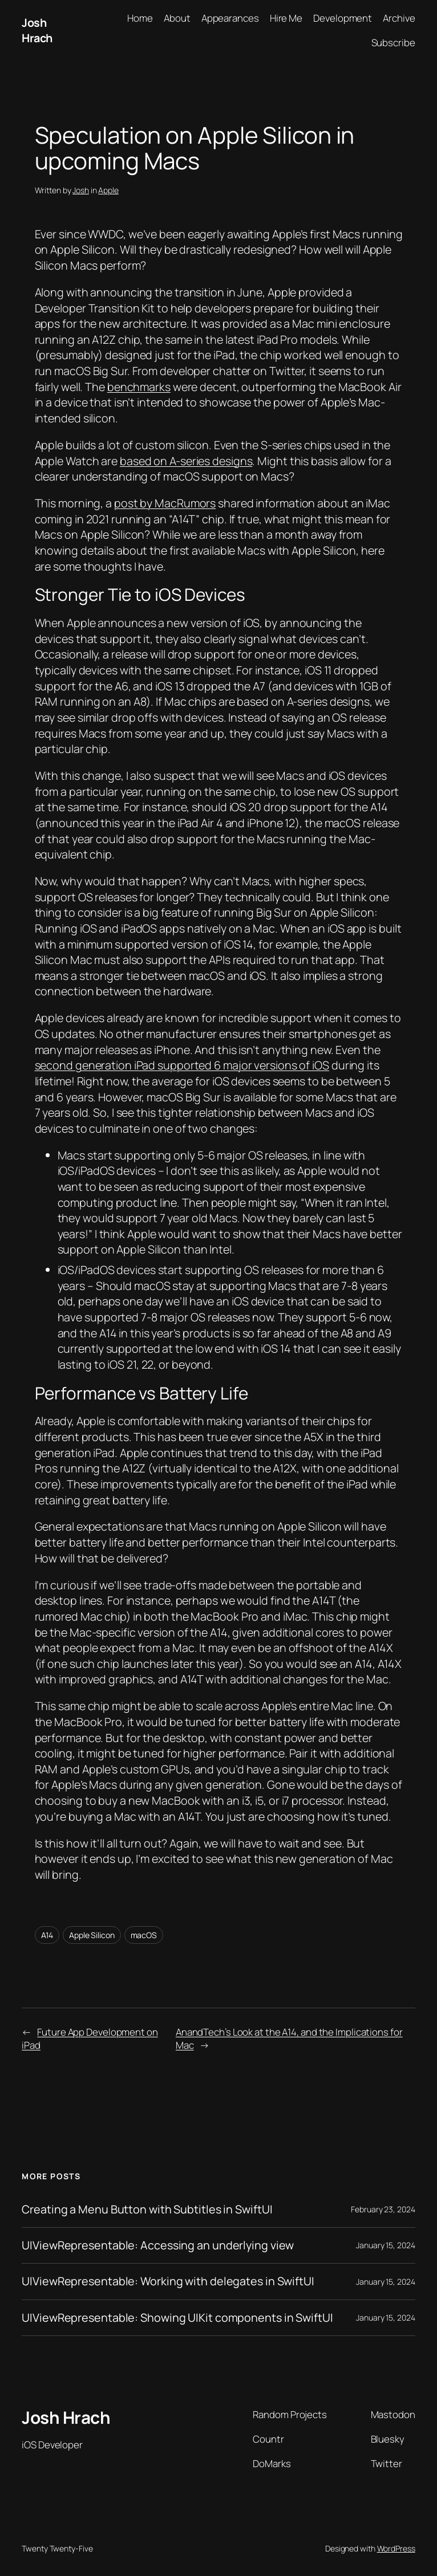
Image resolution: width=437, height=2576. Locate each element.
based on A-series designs (186, 461)
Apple (108, 190)
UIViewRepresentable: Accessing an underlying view (158, 2245)
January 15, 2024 (385, 2245)
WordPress (396, 2548)
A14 (47, 1935)
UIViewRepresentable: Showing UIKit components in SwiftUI (177, 2318)
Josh (80, 190)
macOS (144, 1935)
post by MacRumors (165, 503)
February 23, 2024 (383, 2209)
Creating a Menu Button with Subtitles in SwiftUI (147, 2209)
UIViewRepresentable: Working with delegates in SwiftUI (168, 2281)
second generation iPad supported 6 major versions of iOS (182, 1065)
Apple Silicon (92, 1935)
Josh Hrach (37, 30)
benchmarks (139, 386)
